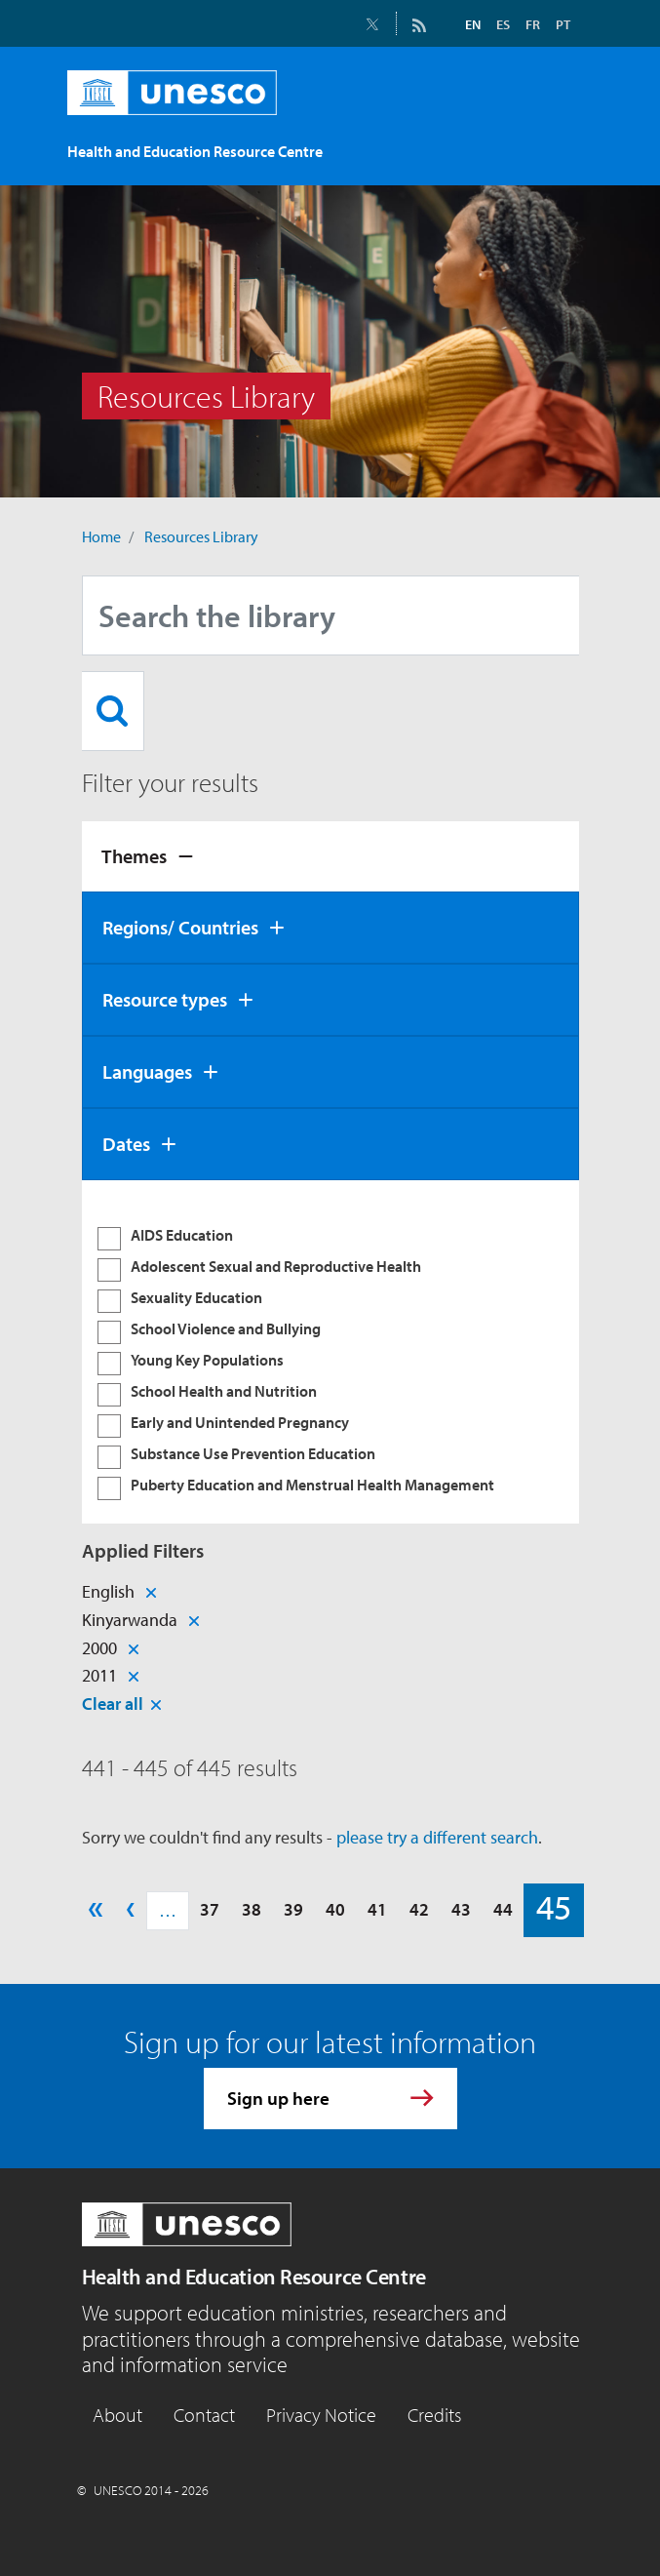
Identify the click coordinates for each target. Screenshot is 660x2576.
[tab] (330, 856)
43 (461, 1909)
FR (532, 24)
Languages (147, 1071)
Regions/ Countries (180, 927)
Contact (204, 2414)
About (117, 2414)
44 (503, 1909)
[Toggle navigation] (559, 142)
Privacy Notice (321, 2414)
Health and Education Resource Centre (254, 2276)
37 (209, 1909)
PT (563, 24)
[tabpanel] (330, 1352)
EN (473, 24)
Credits (434, 2414)
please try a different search (437, 1837)
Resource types (164, 999)
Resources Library (201, 536)
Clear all (112, 1703)
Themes (134, 856)
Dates (126, 1143)
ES (503, 24)
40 (335, 1909)
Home (101, 536)
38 (251, 1909)
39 (293, 1909)
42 (419, 1909)
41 (377, 1909)
